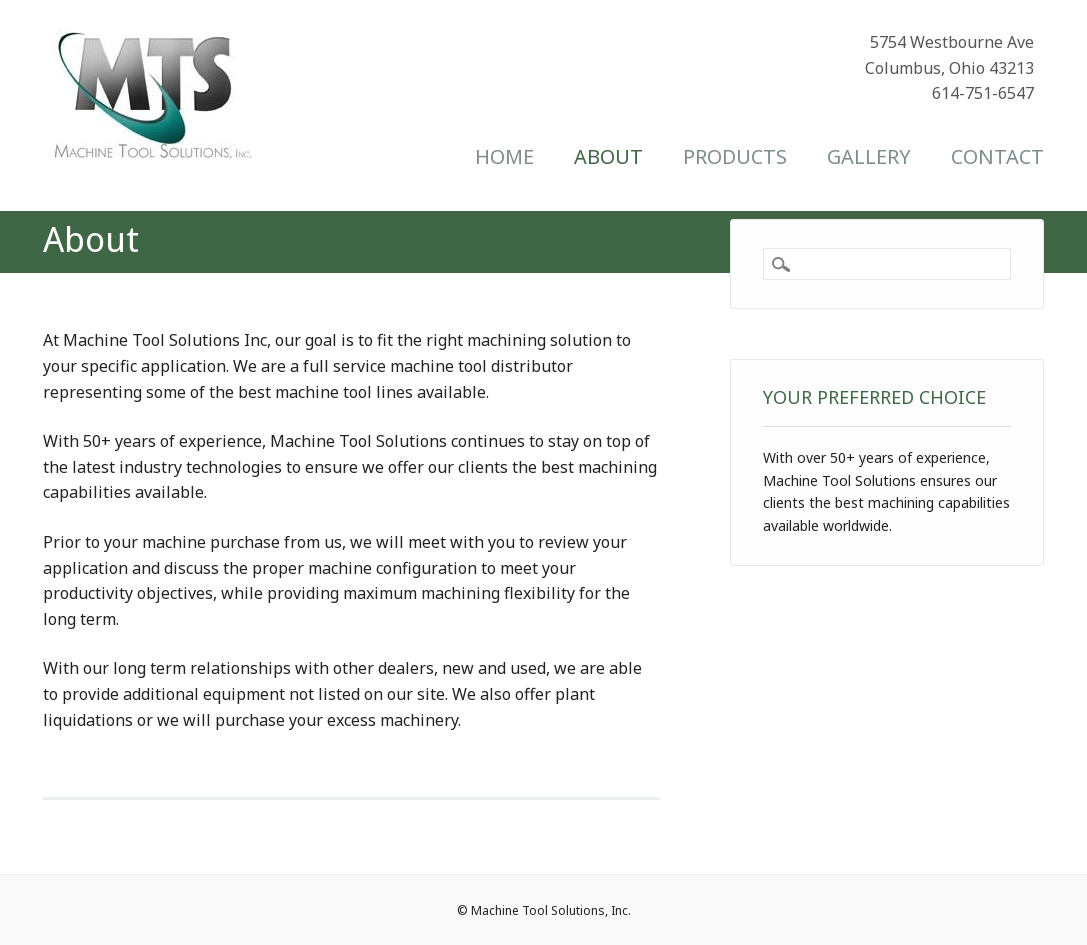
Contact (997, 156)
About (608, 156)
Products (735, 156)
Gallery (869, 156)
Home (504, 156)
